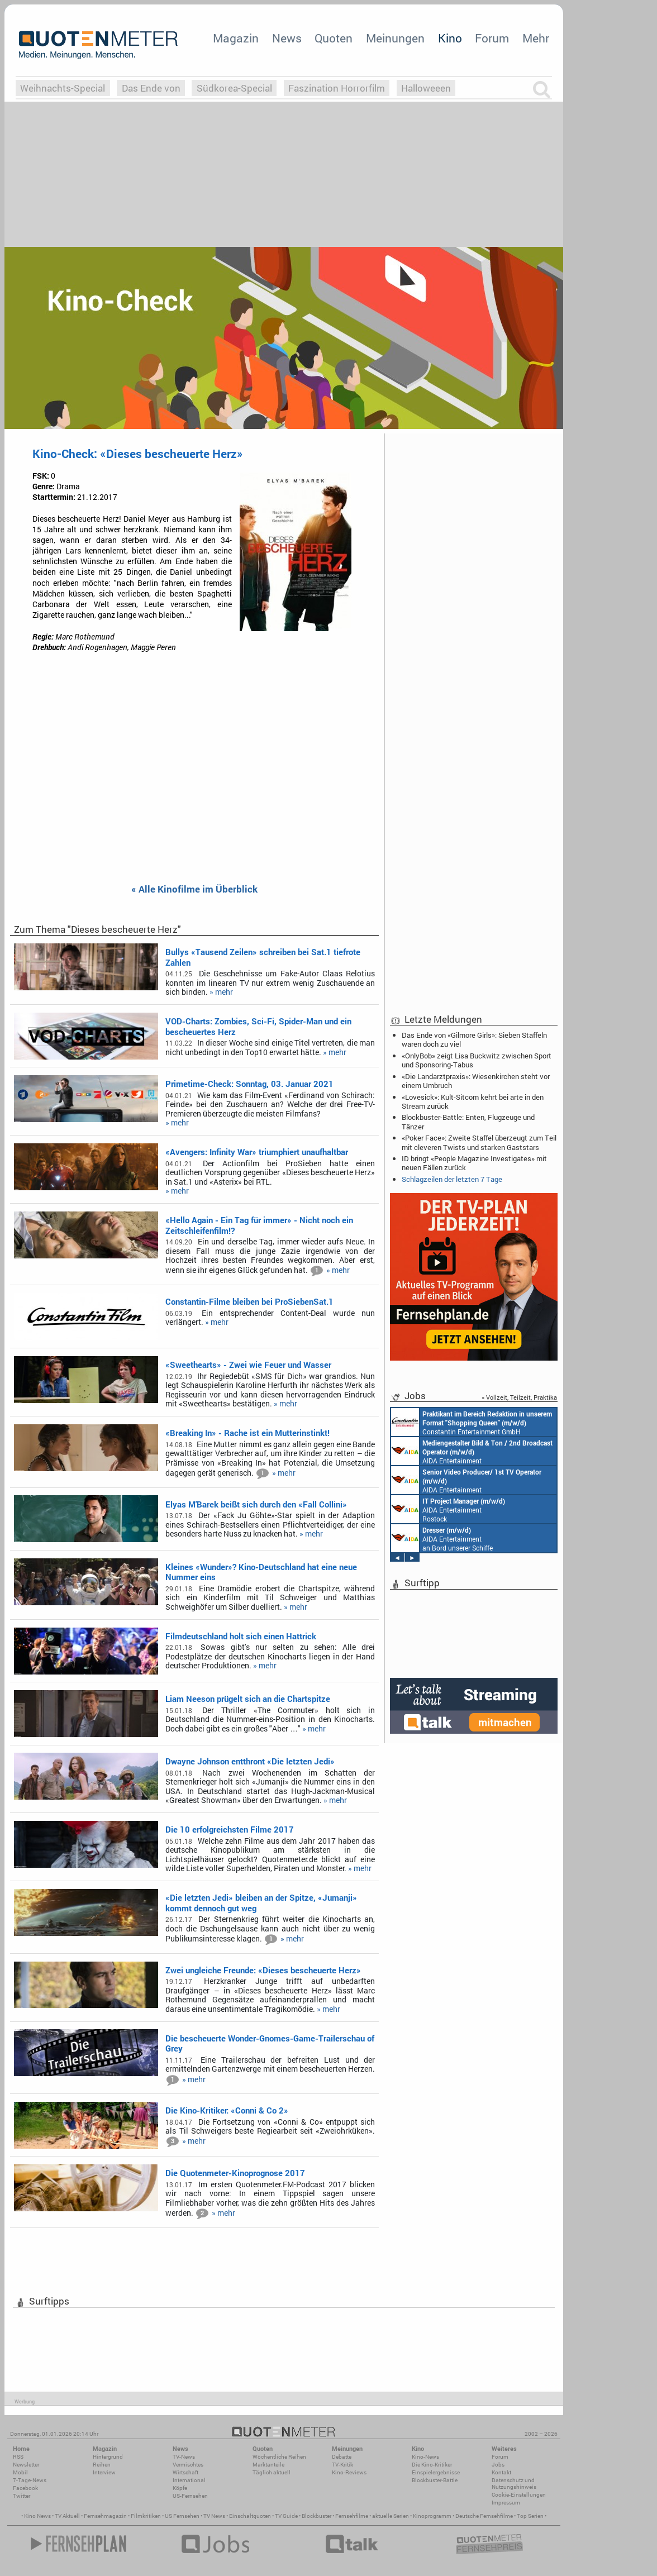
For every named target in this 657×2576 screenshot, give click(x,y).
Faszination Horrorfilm (336, 88)
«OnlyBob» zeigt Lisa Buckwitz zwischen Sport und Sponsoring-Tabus (476, 1060)
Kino (450, 38)
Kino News (37, 2516)
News (287, 38)
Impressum (506, 2502)
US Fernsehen (182, 2516)
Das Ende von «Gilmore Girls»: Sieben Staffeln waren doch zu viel (474, 1039)
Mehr (535, 38)
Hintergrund (108, 2456)
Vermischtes (188, 2464)
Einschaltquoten (250, 2516)
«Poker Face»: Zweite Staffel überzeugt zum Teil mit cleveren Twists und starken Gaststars (479, 1142)
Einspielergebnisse (436, 2472)
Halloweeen (426, 88)
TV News (214, 2516)
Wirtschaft (185, 2472)
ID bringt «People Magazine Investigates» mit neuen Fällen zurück (474, 1162)
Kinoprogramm (432, 2516)
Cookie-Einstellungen (519, 2494)
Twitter (21, 2495)
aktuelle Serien (390, 2516)
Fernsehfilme (351, 2516)
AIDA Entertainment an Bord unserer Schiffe (472, 1451)
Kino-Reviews (349, 2472)
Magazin (236, 38)
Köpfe (180, 2488)
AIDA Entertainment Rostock (448, 1509)
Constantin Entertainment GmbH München (471, 1422)
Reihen (102, 2464)
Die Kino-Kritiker (432, 2464)
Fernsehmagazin (105, 2516)
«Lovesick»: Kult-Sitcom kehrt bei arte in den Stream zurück (473, 1101)
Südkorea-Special (234, 88)
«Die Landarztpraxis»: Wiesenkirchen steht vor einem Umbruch (476, 1080)
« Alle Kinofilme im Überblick (194, 889)
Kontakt (501, 2472)
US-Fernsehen (190, 2495)
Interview (104, 2472)
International (189, 2480)
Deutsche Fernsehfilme (484, 2516)
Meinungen (395, 38)
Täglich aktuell (272, 2472)
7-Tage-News (29, 2480)
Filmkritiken (146, 2516)
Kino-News (425, 2456)
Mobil (20, 2472)
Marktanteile (268, 2464)
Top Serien (530, 2516)
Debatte (341, 2456)
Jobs (498, 2464)
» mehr (221, 992)
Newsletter (26, 2464)
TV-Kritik (342, 2464)
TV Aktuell (67, 2516)
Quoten (334, 38)
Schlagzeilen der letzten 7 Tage (452, 1179)
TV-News (184, 2456)
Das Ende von (151, 88)
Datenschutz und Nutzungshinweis (514, 2484)
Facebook (25, 2488)
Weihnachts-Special (62, 88)
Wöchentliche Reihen (279, 2456)
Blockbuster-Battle (435, 2480)
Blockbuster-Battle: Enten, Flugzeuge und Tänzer (468, 1121)
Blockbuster (316, 2516)
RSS (18, 2456)
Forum (492, 38)
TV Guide (286, 2516)
